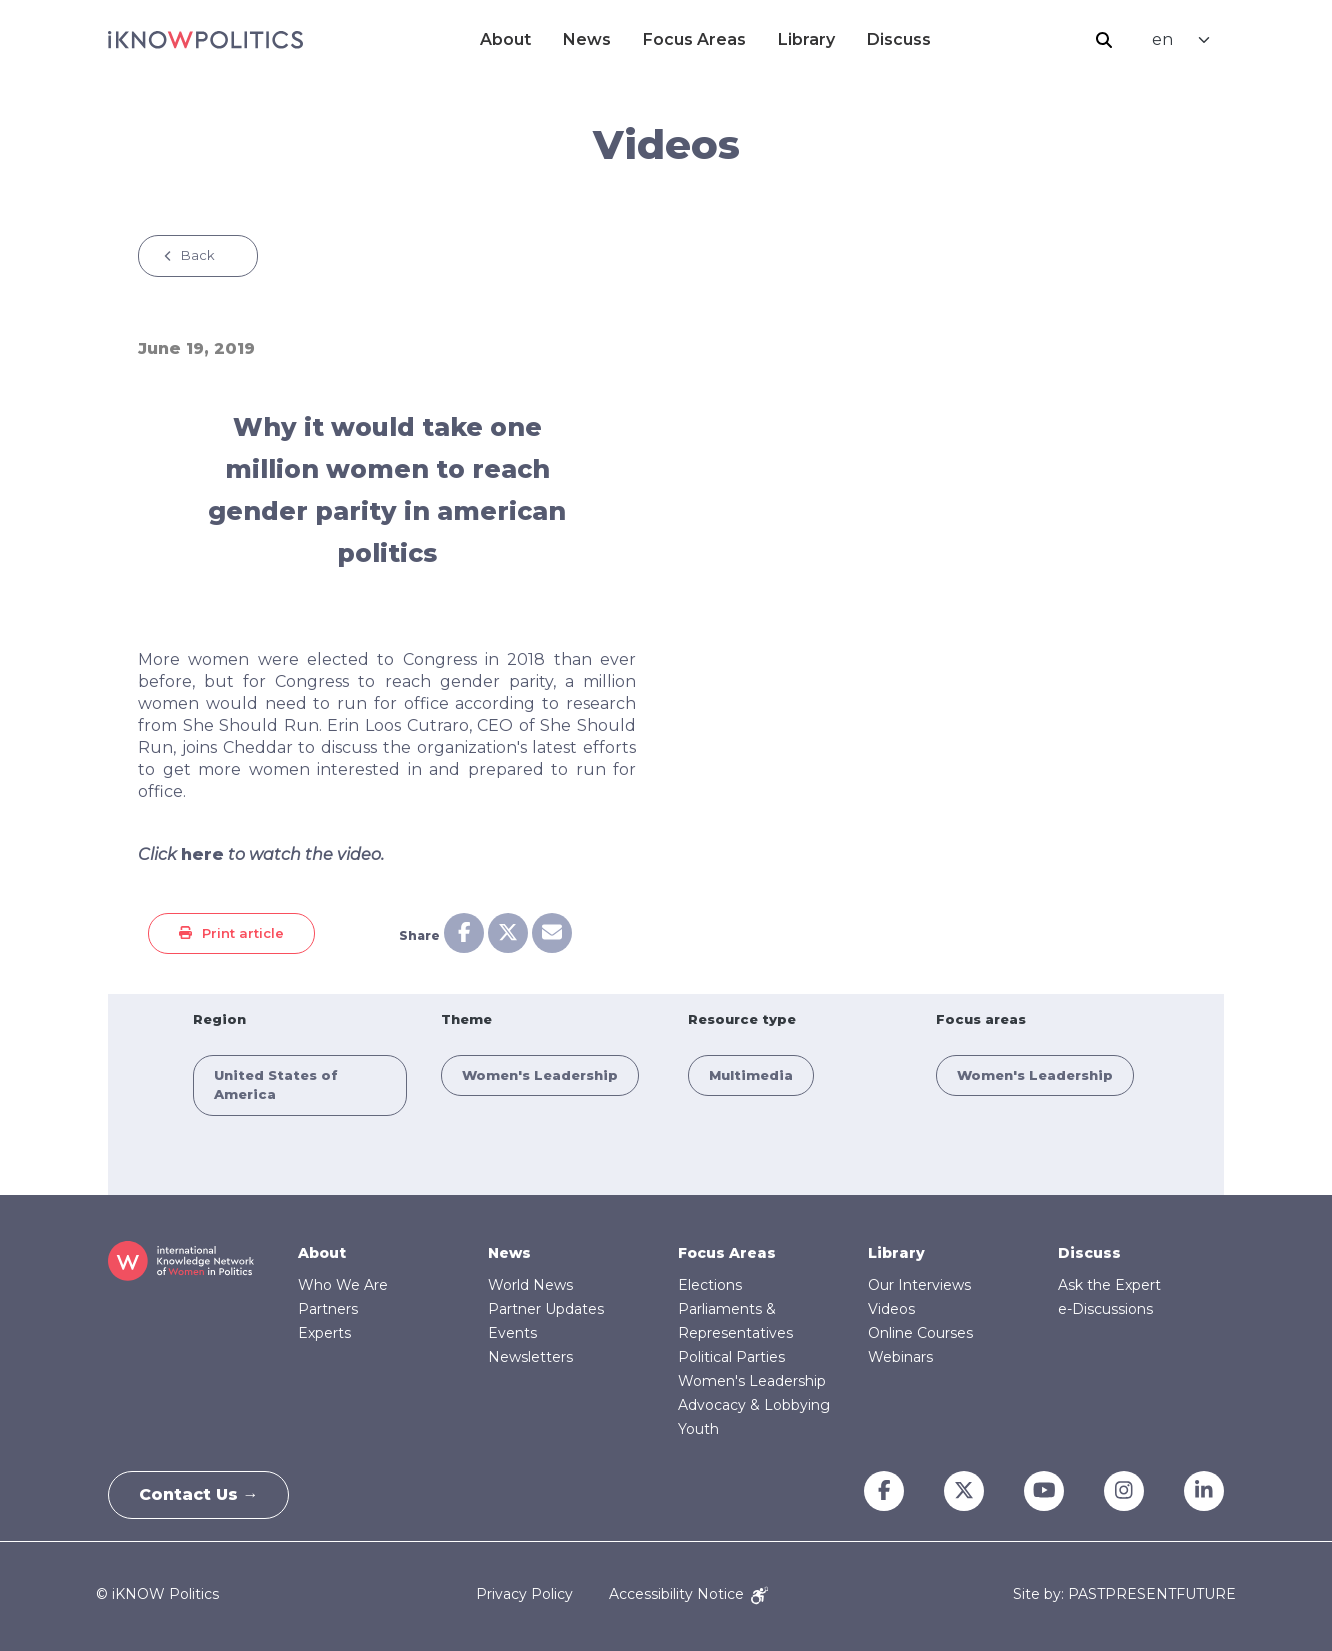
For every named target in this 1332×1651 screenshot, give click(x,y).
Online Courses (920, 1333)
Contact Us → (199, 1494)
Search (1104, 40)
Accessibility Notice (688, 1594)
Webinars (900, 1357)
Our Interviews (919, 1285)
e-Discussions (1105, 1309)
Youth (698, 1429)
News (587, 39)
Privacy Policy (524, 1594)
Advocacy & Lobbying (754, 1405)
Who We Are (343, 1285)
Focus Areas (694, 39)
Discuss (899, 39)
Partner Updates (546, 1309)
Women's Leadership (540, 1075)
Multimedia (751, 1075)
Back (198, 255)
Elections (710, 1285)
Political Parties (731, 1357)
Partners (328, 1309)
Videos (891, 1309)
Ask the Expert (1109, 1285)
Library (806, 39)
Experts (324, 1333)
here (202, 854)
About (505, 39)
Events (512, 1333)
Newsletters (530, 1357)
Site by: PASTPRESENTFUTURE (1124, 1594)
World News (530, 1285)
